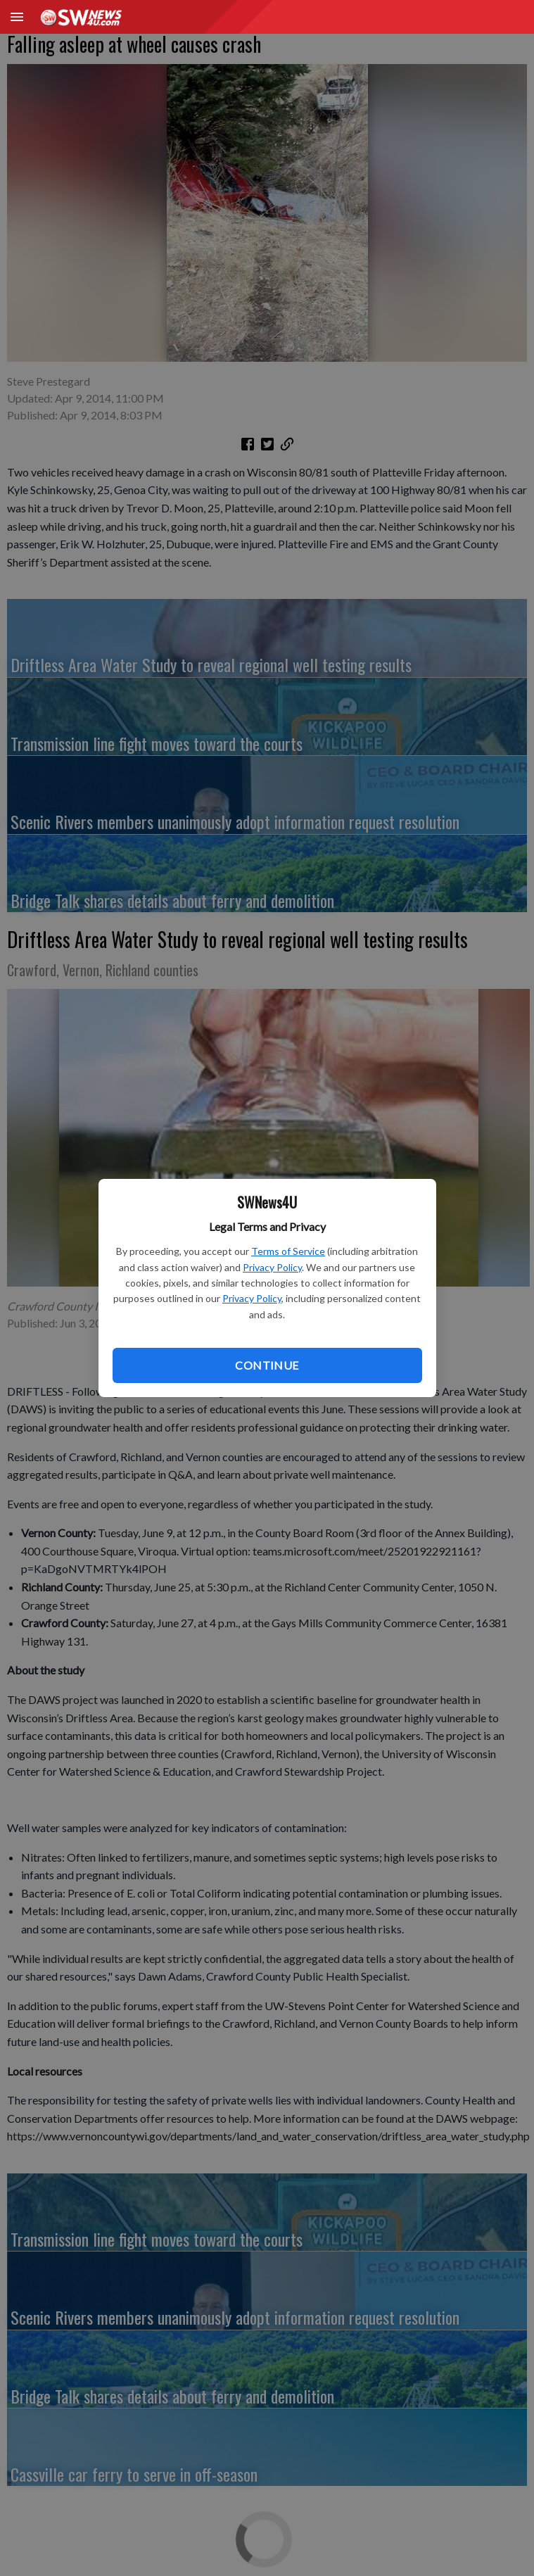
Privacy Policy (272, 1267)
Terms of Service (288, 1251)
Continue (266, 1365)
